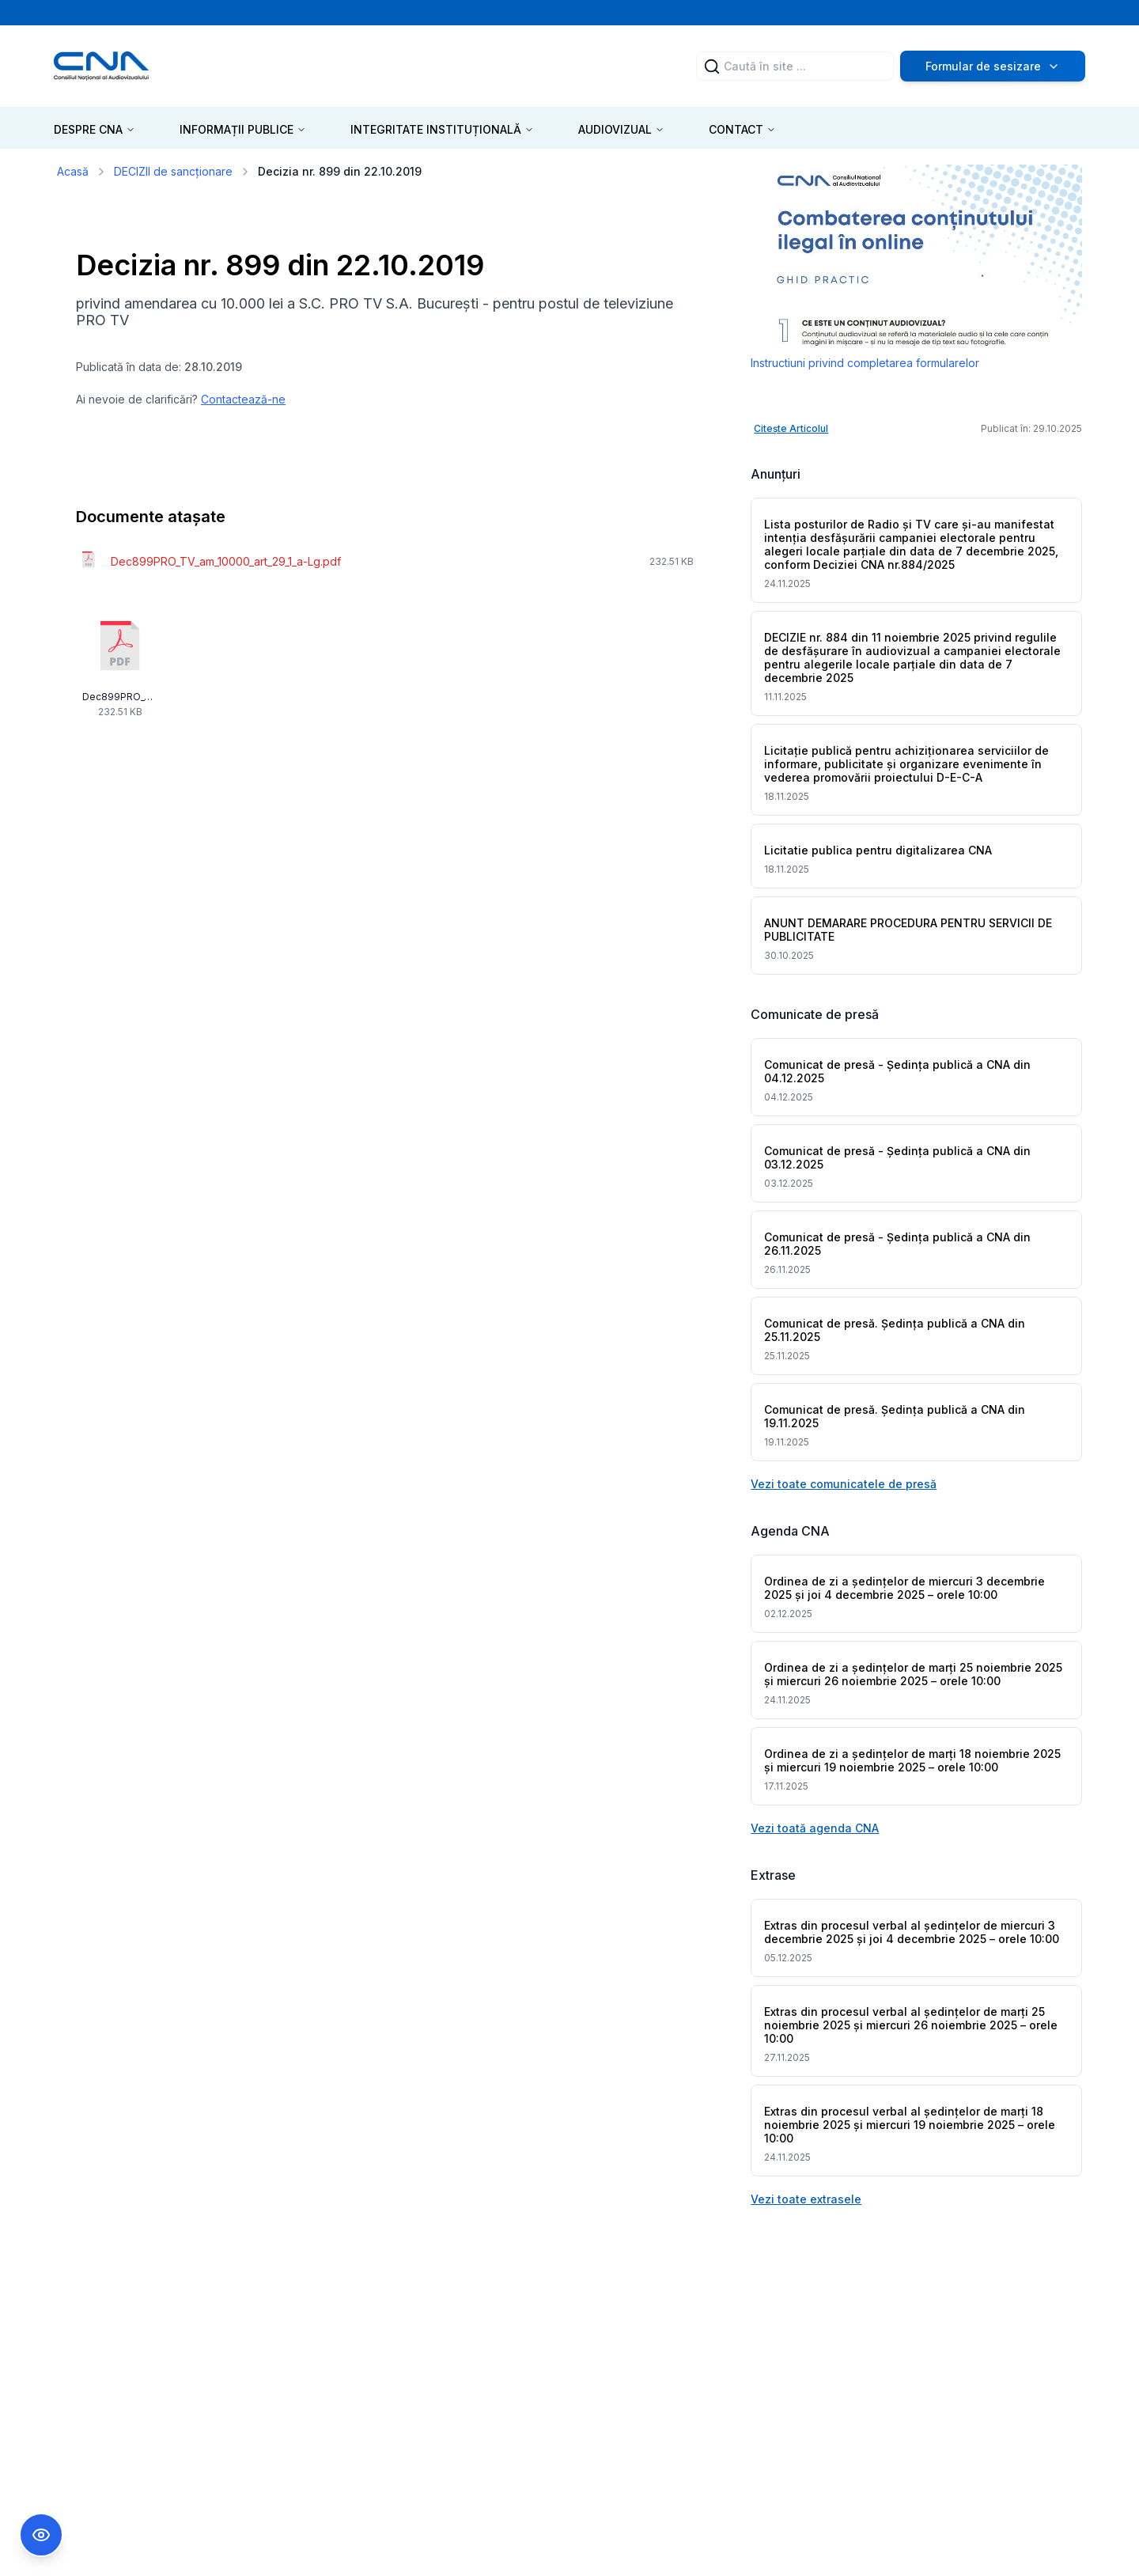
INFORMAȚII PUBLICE (243, 129)
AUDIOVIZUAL (621, 129)
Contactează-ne (243, 399)
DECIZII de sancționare (173, 171)
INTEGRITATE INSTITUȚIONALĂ (442, 129)
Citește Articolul (791, 428)
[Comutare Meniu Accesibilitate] (41, 2535)
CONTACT (742, 129)
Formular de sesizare (992, 66)
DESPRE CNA (94, 129)
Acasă (73, 171)
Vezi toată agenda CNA (815, 1828)
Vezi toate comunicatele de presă (844, 1484)
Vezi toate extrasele (806, 2199)
